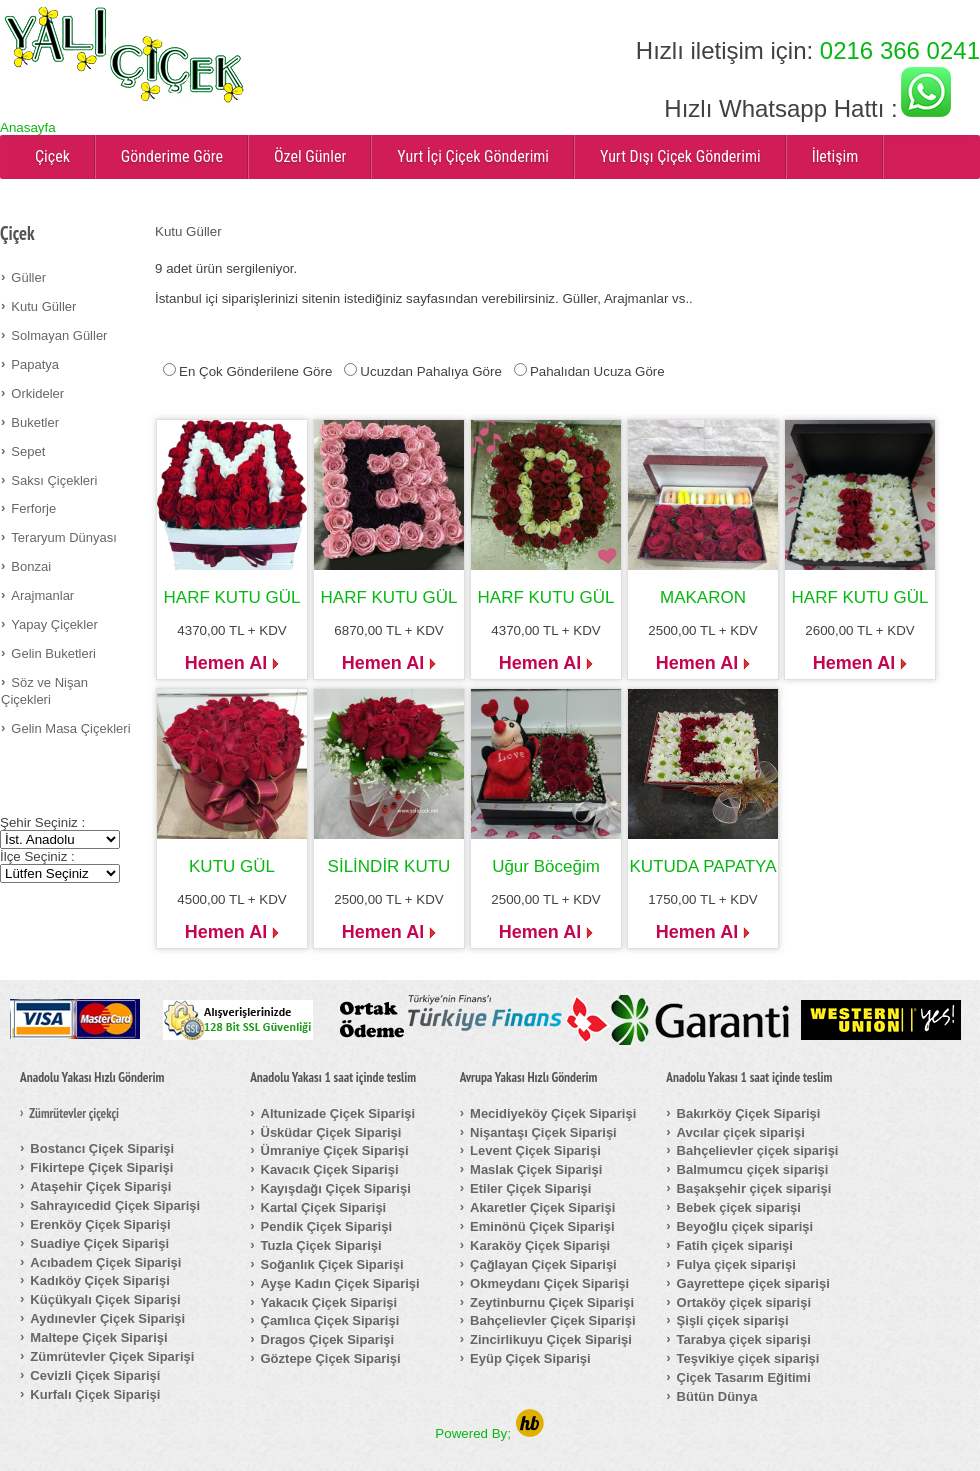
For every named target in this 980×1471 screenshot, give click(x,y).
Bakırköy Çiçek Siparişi (749, 1113)
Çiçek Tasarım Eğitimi (744, 1377)
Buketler (35, 422)
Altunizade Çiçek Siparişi (338, 1113)
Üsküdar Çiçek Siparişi (331, 1132)
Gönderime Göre (172, 156)
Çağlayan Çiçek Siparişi (543, 1264)
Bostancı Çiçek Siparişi (102, 1148)
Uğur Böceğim (546, 866)
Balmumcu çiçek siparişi (753, 1169)
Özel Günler (310, 156)
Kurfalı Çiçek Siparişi (95, 1394)
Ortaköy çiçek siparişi (744, 1302)
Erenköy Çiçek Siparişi (100, 1224)
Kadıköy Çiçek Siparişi (99, 1280)
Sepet (28, 451)
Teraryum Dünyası (63, 537)
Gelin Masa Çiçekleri (70, 728)
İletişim (835, 156)
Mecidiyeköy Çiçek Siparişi (553, 1113)
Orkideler (37, 393)
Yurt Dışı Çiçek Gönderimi (680, 156)
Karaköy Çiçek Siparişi (540, 1245)
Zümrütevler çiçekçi (74, 1114)
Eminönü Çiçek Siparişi (542, 1226)
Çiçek (52, 156)
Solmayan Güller (59, 335)
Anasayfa (28, 127)
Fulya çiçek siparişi (736, 1264)
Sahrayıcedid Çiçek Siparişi (115, 1205)
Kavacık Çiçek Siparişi (330, 1169)
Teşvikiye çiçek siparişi (748, 1358)
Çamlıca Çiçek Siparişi (330, 1320)
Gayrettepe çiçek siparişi (753, 1283)
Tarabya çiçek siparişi (744, 1339)
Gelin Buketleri (53, 653)
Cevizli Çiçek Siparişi (95, 1375)
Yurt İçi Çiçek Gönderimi (473, 156)
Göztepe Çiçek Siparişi (331, 1358)
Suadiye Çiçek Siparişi (99, 1243)
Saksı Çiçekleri (54, 480)
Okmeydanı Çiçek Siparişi (549, 1283)
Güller (28, 277)
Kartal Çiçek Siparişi (324, 1207)
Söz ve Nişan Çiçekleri (44, 691)
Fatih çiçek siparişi (735, 1245)
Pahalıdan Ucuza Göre (597, 371)
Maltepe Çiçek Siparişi (98, 1337)
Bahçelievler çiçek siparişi (758, 1150)
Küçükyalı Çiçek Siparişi (105, 1299)
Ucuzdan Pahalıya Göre (431, 371)
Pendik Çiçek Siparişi (327, 1226)
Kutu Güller (43, 306)
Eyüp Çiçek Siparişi (530, 1358)
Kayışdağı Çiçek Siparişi (336, 1188)
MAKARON (703, 597)
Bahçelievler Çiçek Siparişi (552, 1320)
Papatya (35, 364)
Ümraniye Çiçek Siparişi (335, 1150)
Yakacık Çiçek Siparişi (329, 1302)
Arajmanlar (42, 595)
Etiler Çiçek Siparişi (530, 1188)
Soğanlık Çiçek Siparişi (332, 1264)
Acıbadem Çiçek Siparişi (105, 1262)
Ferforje (33, 508)
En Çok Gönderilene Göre (255, 371)
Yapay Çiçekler (54, 624)
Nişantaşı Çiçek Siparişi (543, 1132)
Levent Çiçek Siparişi (535, 1150)
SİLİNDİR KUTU (389, 866)
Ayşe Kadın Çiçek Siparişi (340, 1283)
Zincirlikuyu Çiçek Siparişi (551, 1339)
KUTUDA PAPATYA (702, 866)
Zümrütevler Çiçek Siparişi (112, 1356)
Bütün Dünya (717, 1396)
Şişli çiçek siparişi (733, 1320)
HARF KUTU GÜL (232, 597)
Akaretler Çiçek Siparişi (542, 1207)
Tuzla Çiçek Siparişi (321, 1245)
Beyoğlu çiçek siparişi (745, 1226)
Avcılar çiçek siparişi (741, 1132)
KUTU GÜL (232, 866)
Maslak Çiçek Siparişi (536, 1169)
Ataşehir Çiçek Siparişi (100, 1186)
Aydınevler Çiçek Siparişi (107, 1318)
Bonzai (31, 566)
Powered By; (489, 1433)
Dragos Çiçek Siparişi (328, 1339)
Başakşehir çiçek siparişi (754, 1188)
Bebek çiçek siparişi (739, 1207)
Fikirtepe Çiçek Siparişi (101, 1167)
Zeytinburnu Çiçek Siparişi (552, 1302)
